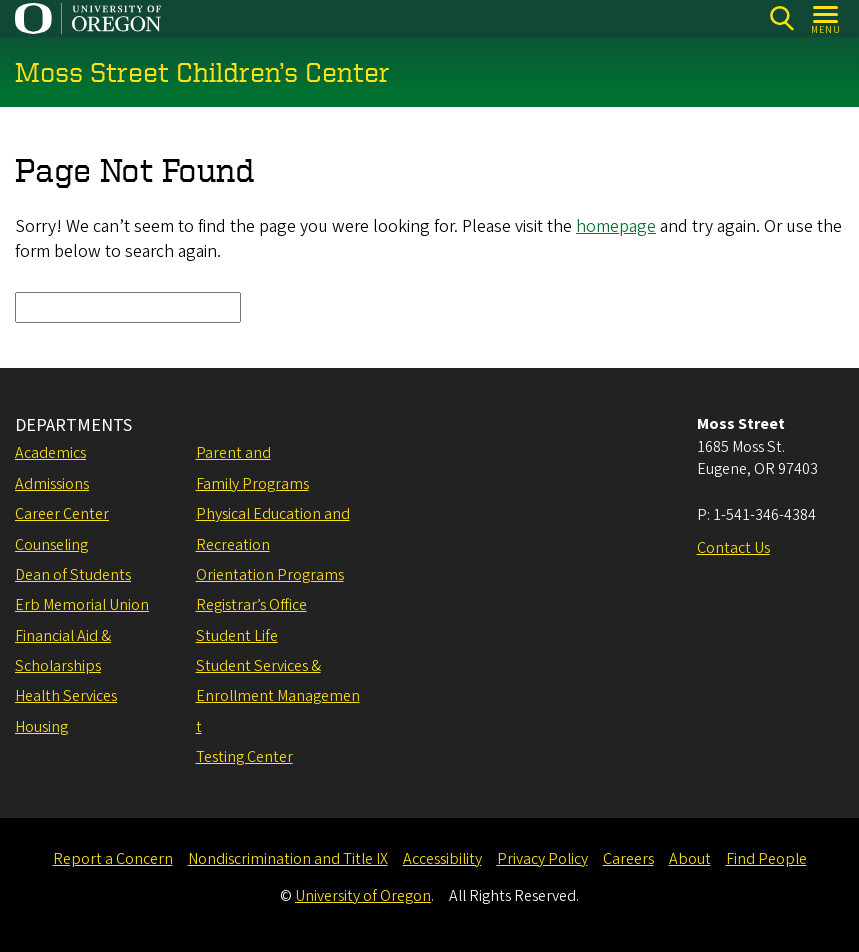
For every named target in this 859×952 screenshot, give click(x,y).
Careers (628, 859)
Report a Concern (113, 859)
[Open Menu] (826, 18)
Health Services (66, 696)
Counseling (51, 545)
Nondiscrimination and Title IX (288, 859)
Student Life (237, 636)
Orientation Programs (270, 575)
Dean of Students (73, 575)
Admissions (52, 484)
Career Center (62, 514)
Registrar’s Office (251, 605)
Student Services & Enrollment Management (278, 696)
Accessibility (442, 859)
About (690, 859)
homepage (616, 227)
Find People (766, 859)
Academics (50, 453)
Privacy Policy (542, 859)
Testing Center (244, 757)
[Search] (781, 18)
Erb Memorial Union (82, 605)
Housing (41, 727)
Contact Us (733, 548)
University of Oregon (363, 896)
